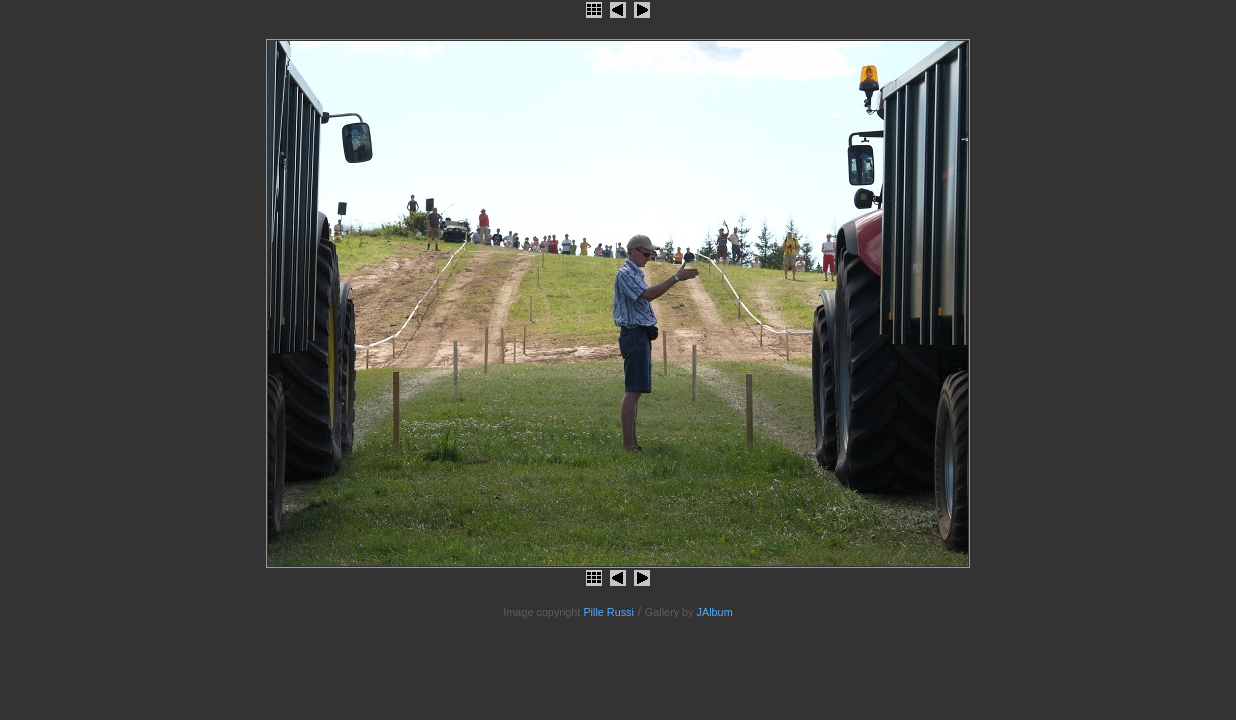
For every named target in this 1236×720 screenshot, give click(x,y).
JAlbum (715, 612)
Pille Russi (608, 612)
